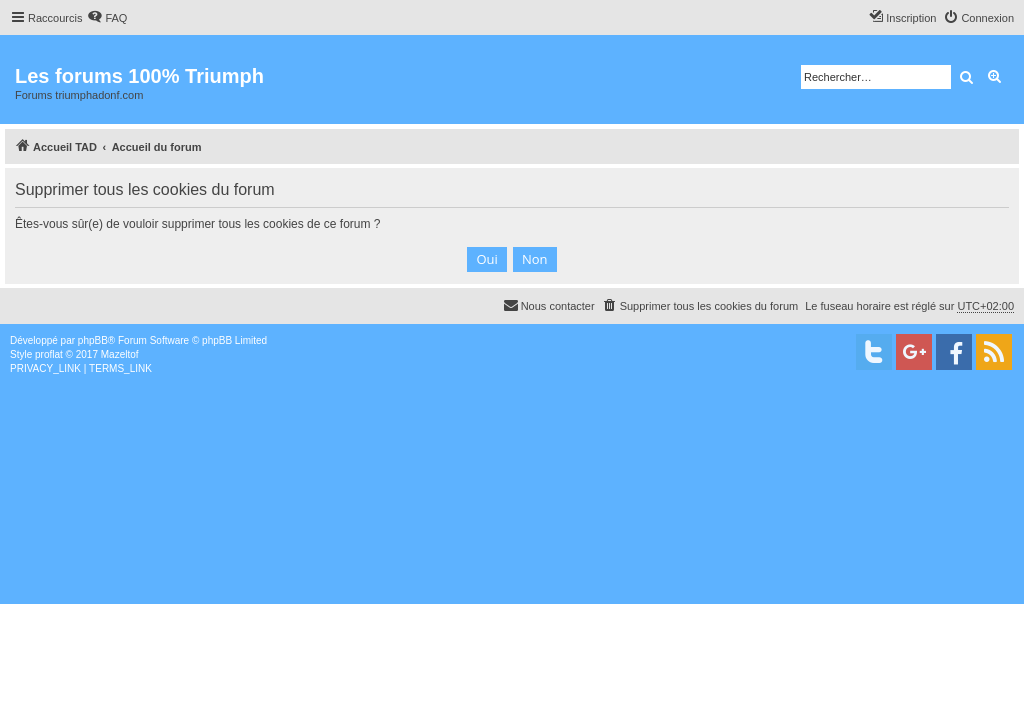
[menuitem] (107, 18)
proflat (49, 354)
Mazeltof (120, 354)
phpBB (93, 340)
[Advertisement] (512, 526)
